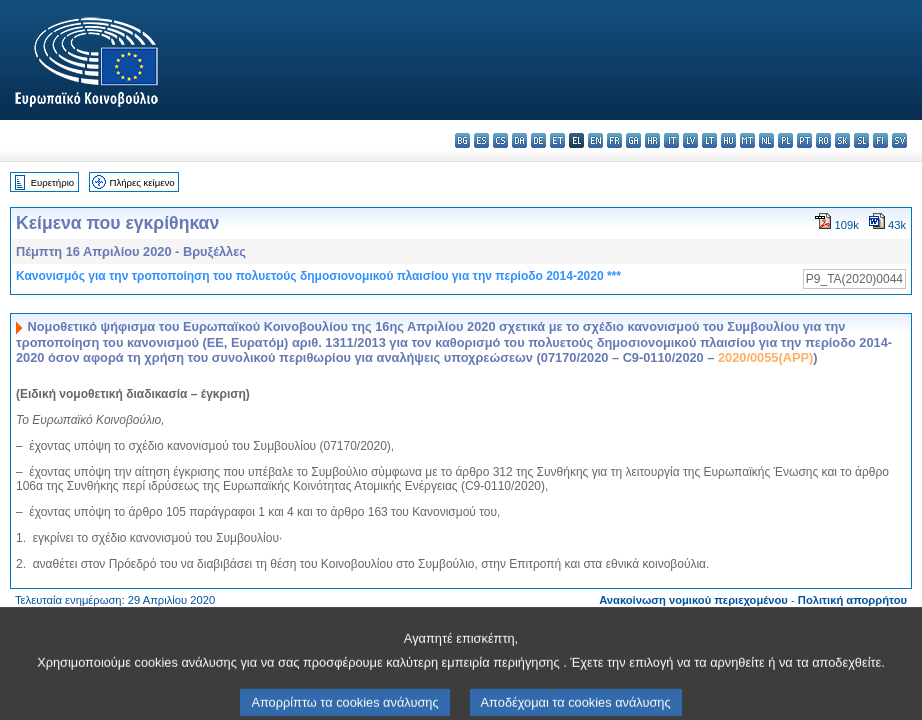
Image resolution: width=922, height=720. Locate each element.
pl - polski (785, 140)
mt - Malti (747, 140)
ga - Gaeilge (633, 140)
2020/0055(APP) (765, 357)
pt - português (804, 140)
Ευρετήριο (52, 182)
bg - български (462, 140)
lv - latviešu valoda (690, 140)
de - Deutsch (538, 140)
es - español (481, 140)
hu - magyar (728, 140)
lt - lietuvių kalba (709, 140)
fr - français (614, 140)
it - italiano (671, 140)
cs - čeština (500, 140)
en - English (595, 140)
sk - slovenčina (842, 140)
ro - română (823, 140)
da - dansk (519, 140)
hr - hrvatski (652, 140)
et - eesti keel (557, 140)
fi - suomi (880, 140)
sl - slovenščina (861, 140)
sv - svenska (899, 140)
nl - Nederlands (766, 140)
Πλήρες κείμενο (141, 182)
